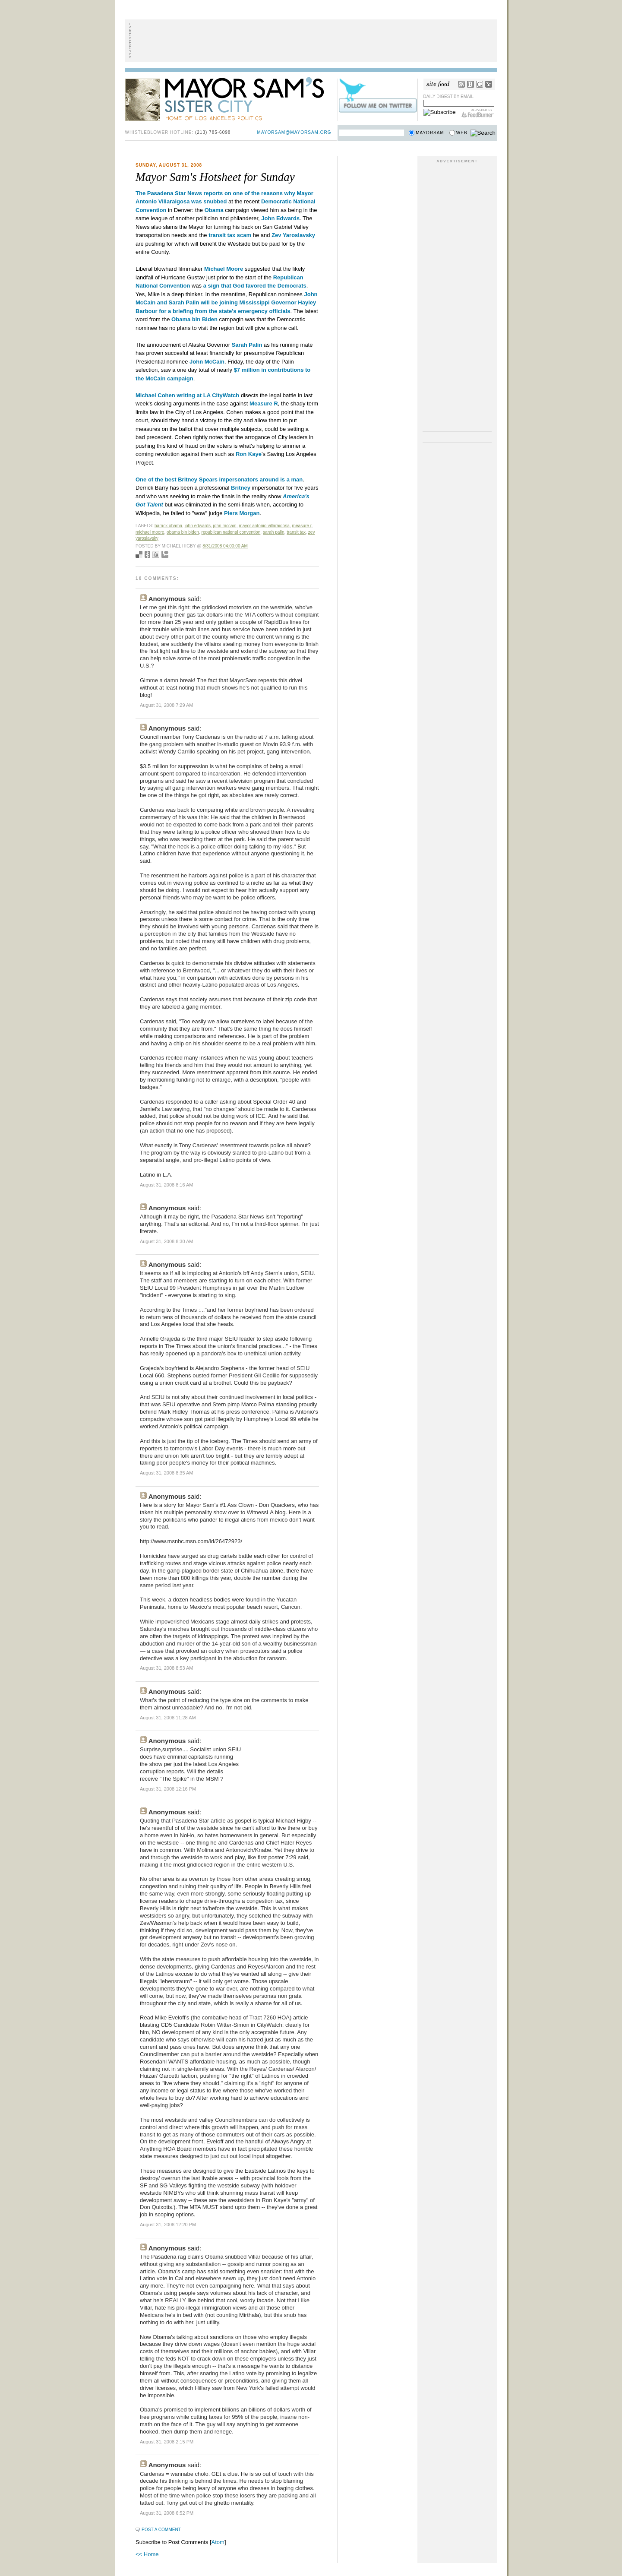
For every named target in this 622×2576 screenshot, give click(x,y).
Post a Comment (161, 2529)
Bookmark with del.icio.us (139, 554)
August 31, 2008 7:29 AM (166, 705)
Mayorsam (430, 132)
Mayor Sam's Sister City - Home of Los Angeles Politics (231, 98)
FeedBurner (477, 113)
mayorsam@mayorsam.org (294, 132)
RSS (461, 84)
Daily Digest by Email (448, 96)
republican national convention (231, 532)
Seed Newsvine (147, 554)
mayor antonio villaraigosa (264, 525)
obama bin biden (183, 532)
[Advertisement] (311, 40)
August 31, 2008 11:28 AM (168, 1717)
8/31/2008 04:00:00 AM (225, 546)
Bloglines (470, 84)
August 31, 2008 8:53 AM (166, 1668)
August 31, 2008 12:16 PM (168, 1788)
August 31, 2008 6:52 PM (166, 2513)
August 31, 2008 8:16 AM (166, 1184)
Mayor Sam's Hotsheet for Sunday (215, 177)
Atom (218, 2542)
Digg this (155, 554)
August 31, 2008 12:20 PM (168, 2224)
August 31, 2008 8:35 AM (166, 1472)
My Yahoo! (488, 84)
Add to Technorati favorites (164, 554)
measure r (302, 525)
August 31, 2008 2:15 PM (166, 2441)
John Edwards (198, 525)
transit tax (296, 532)
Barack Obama (168, 525)
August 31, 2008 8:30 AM (166, 1241)
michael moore (150, 532)
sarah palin (273, 532)
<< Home (147, 2554)
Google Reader (479, 84)
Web (461, 132)
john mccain (225, 525)
